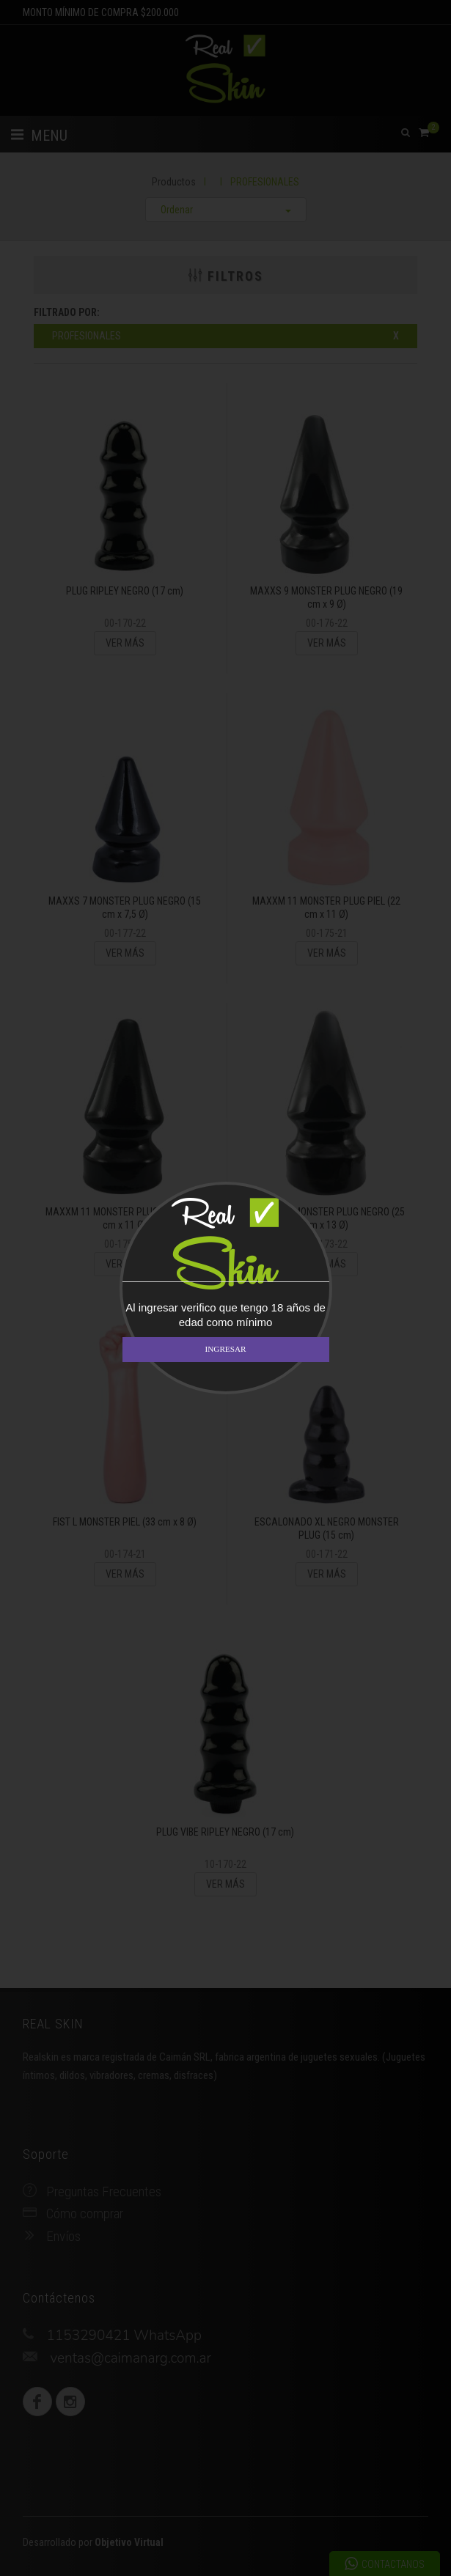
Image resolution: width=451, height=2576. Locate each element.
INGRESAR (225, 1348)
